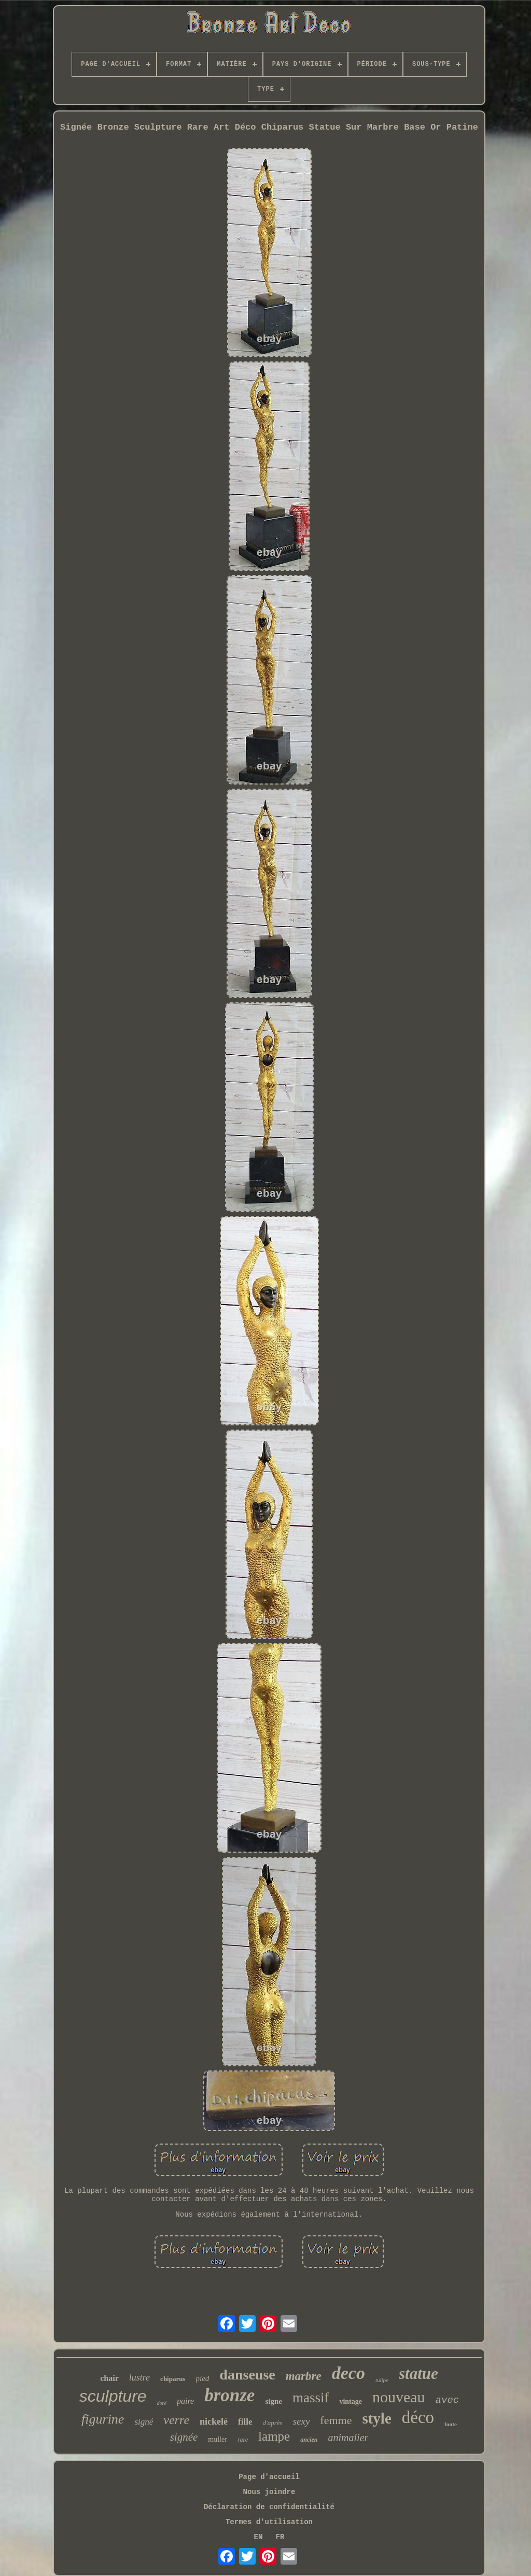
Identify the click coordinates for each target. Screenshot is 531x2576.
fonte (450, 2424)
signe (273, 2401)
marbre (304, 2376)
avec (447, 2400)
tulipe (381, 2380)
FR (280, 2537)
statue (418, 2373)
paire (185, 2401)
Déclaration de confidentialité (269, 2507)
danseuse (247, 2375)
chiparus (172, 2379)
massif (310, 2397)
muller (217, 2439)
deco (348, 2373)
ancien (308, 2439)
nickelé (214, 2421)
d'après (272, 2423)
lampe (274, 2436)
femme (336, 2420)
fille (245, 2422)
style (376, 2418)
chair (109, 2378)
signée (184, 2437)
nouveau (398, 2396)
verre (176, 2420)
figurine (102, 2419)
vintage (350, 2401)
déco (418, 2417)
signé (143, 2422)
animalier (348, 2437)
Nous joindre (269, 2492)
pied (202, 2378)
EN (258, 2537)
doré (161, 2403)
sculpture (113, 2396)
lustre (139, 2377)
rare (242, 2439)
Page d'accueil (269, 2477)
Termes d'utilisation (269, 2522)
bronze (229, 2395)
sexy (301, 2421)
